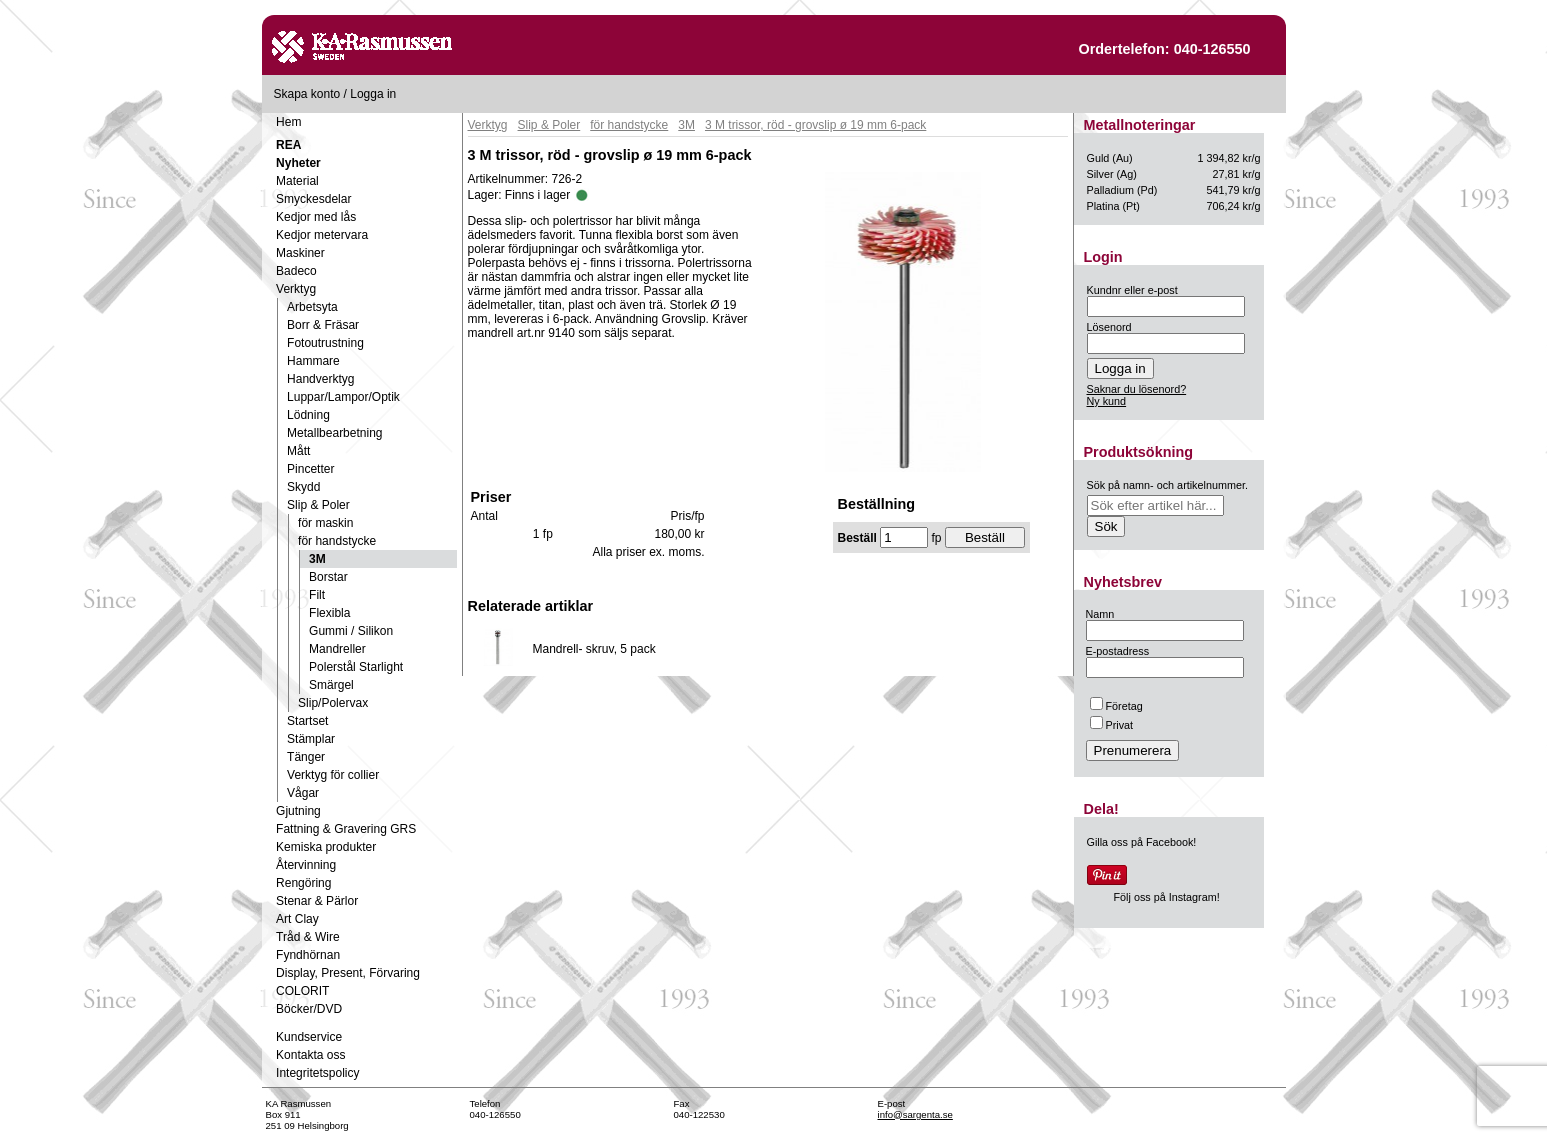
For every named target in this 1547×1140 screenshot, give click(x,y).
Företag (1116, 706)
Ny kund (1107, 401)
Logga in (373, 94)
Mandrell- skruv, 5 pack (594, 649)
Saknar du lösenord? (1137, 389)
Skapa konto (307, 94)
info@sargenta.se (915, 1114)
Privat (1112, 725)
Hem (288, 122)
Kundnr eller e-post (1132, 290)
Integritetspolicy (317, 1073)
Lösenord (1109, 327)
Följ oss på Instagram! (1167, 897)
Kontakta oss (310, 1055)
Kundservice (309, 1037)
